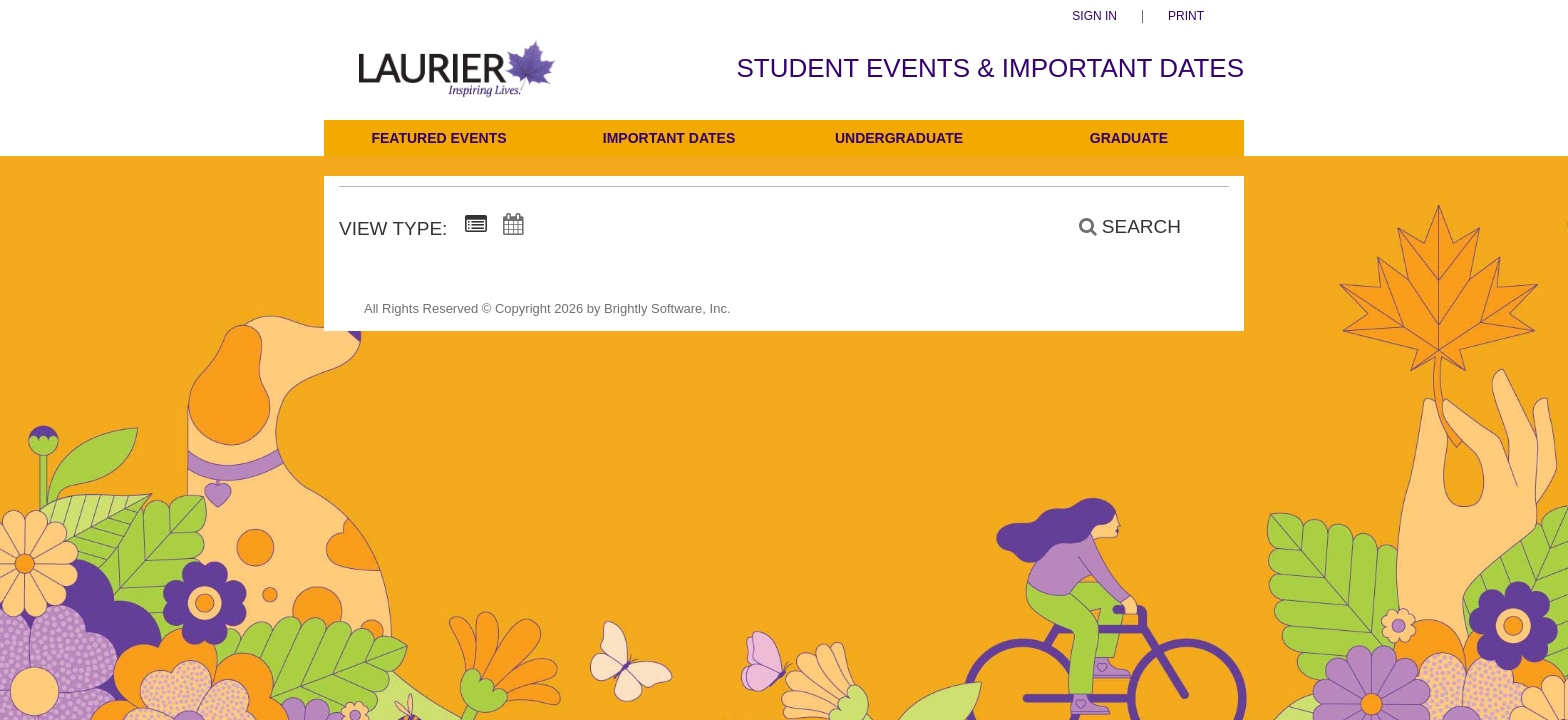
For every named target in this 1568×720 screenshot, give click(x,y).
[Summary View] (476, 225)
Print (1186, 16)
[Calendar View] (513, 225)
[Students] (457, 82)
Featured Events (438, 138)
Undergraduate (899, 138)
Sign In (1094, 16)
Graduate (1129, 138)
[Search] (1119, 227)
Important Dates (669, 138)
